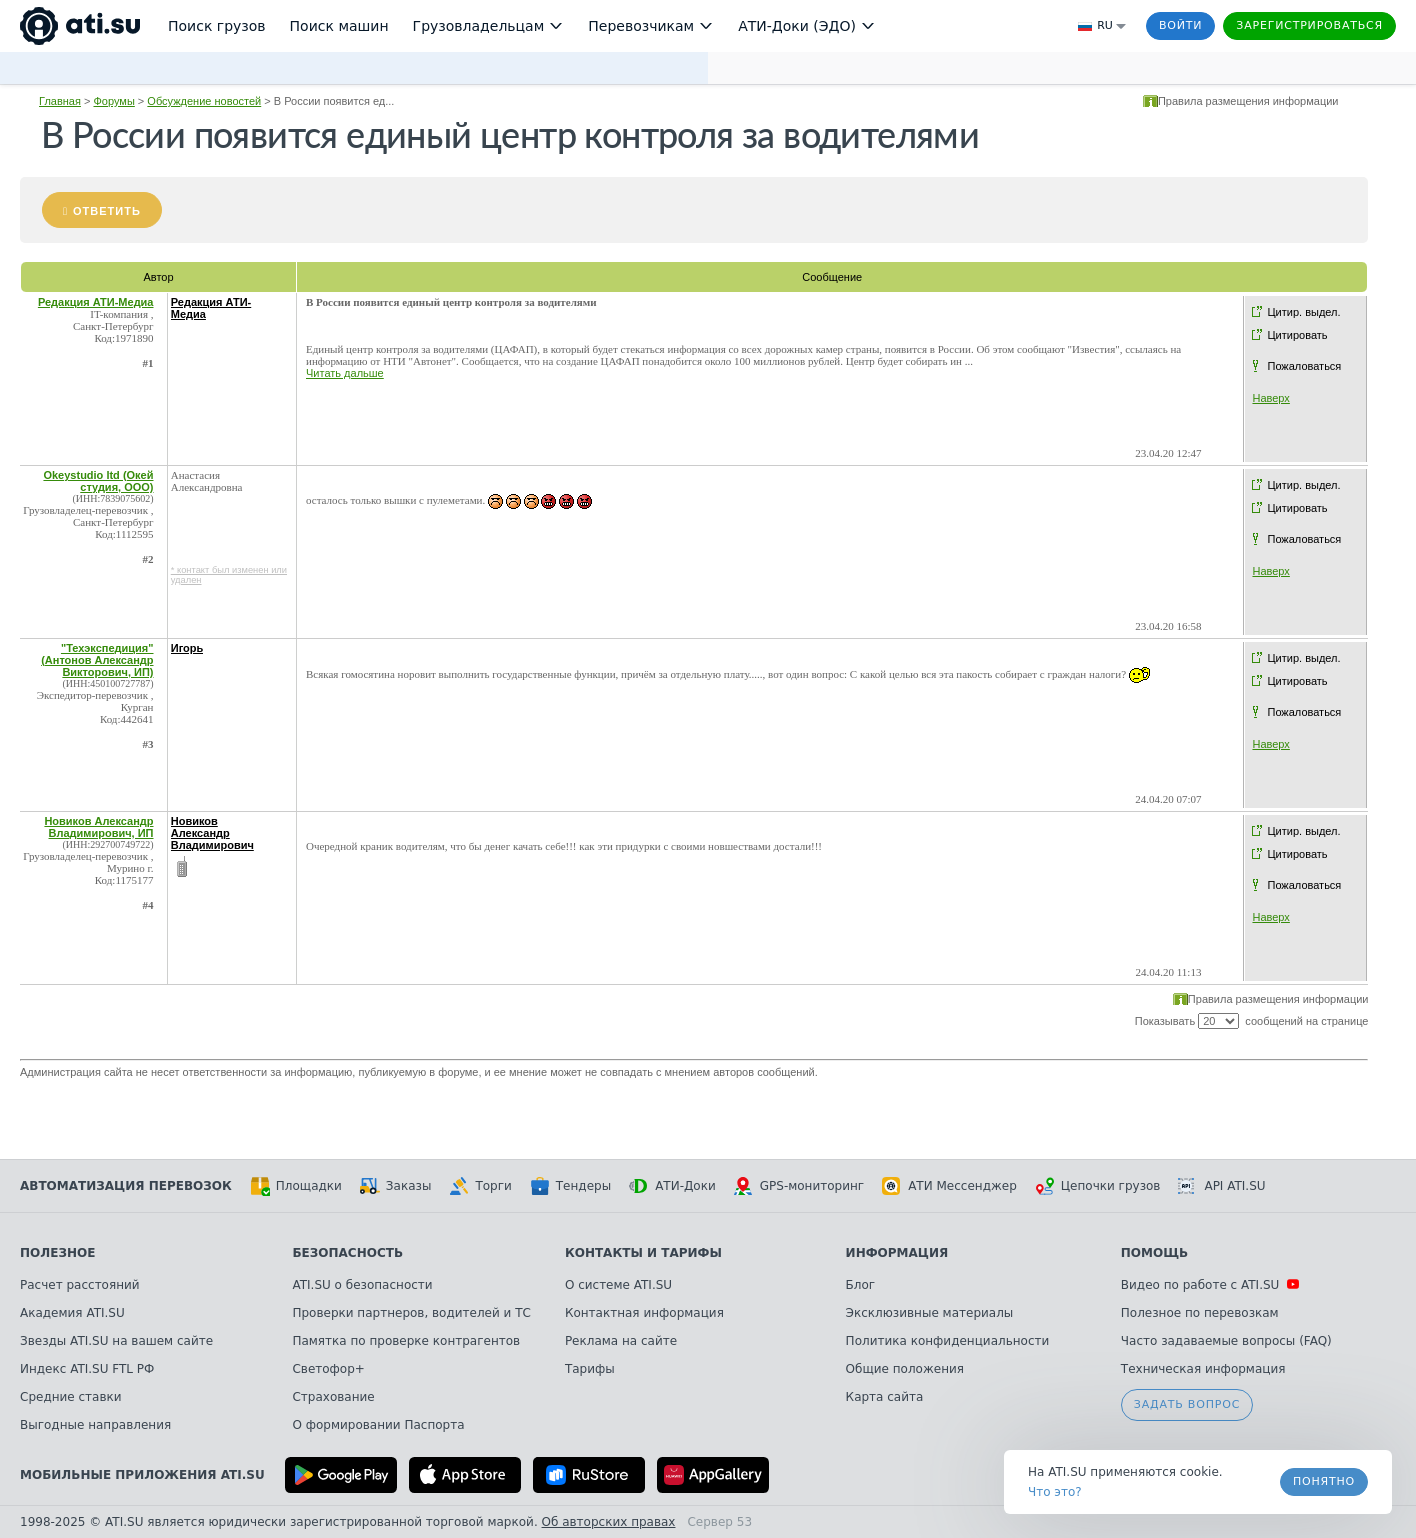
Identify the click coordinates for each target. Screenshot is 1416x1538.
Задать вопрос (1187, 1404)
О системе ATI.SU (618, 1285)
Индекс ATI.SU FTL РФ (87, 1369)
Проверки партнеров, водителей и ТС (411, 1313)
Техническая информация (1203, 1369)
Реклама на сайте (621, 1341)
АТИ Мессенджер (949, 1186)
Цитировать (1297, 335)
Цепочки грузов (1098, 1186)
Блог (861, 1285)
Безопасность (347, 1253)
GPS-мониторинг (799, 1186)
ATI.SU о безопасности (362, 1285)
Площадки (296, 1186)
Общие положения (905, 1369)
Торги (480, 1186)
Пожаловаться (1304, 366)
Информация (897, 1253)
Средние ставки (71, 1397)
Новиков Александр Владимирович (212, 833)
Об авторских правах (609, 1522)
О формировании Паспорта (378, 1425)
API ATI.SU (1221, 1186)
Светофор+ (328, 1369)
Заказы (396, 1186)
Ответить (107, 211)
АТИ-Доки (672, 1186)
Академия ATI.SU (72, 1313)
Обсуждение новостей (204, 101)
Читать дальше (345, 373)
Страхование (333, 1397)
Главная (60, 101)
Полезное (57, 1253)
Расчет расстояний (80, 1285)
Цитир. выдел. (1303, 312)
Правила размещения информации (1248, 101)
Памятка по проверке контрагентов (406, 1341)
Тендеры (570, 1186)
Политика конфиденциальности (948, 1341)
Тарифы (590, 1369)
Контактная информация (644, 1313)
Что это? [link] (1055, 1492)
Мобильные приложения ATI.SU (142, 1475)
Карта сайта (885, 1397)
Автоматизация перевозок (126, 1186)
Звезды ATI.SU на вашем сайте (116, 1341)
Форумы (113, 101)
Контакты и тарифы (643, 1253)
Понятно (1324, 1481)
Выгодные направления (95, 1425)
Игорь (187, 648)
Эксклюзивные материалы (930, 1313)
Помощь (1154, 1253)
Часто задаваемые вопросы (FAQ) (1226, 1341)
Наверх (1270, 398)
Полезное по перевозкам (1200, 1313)
